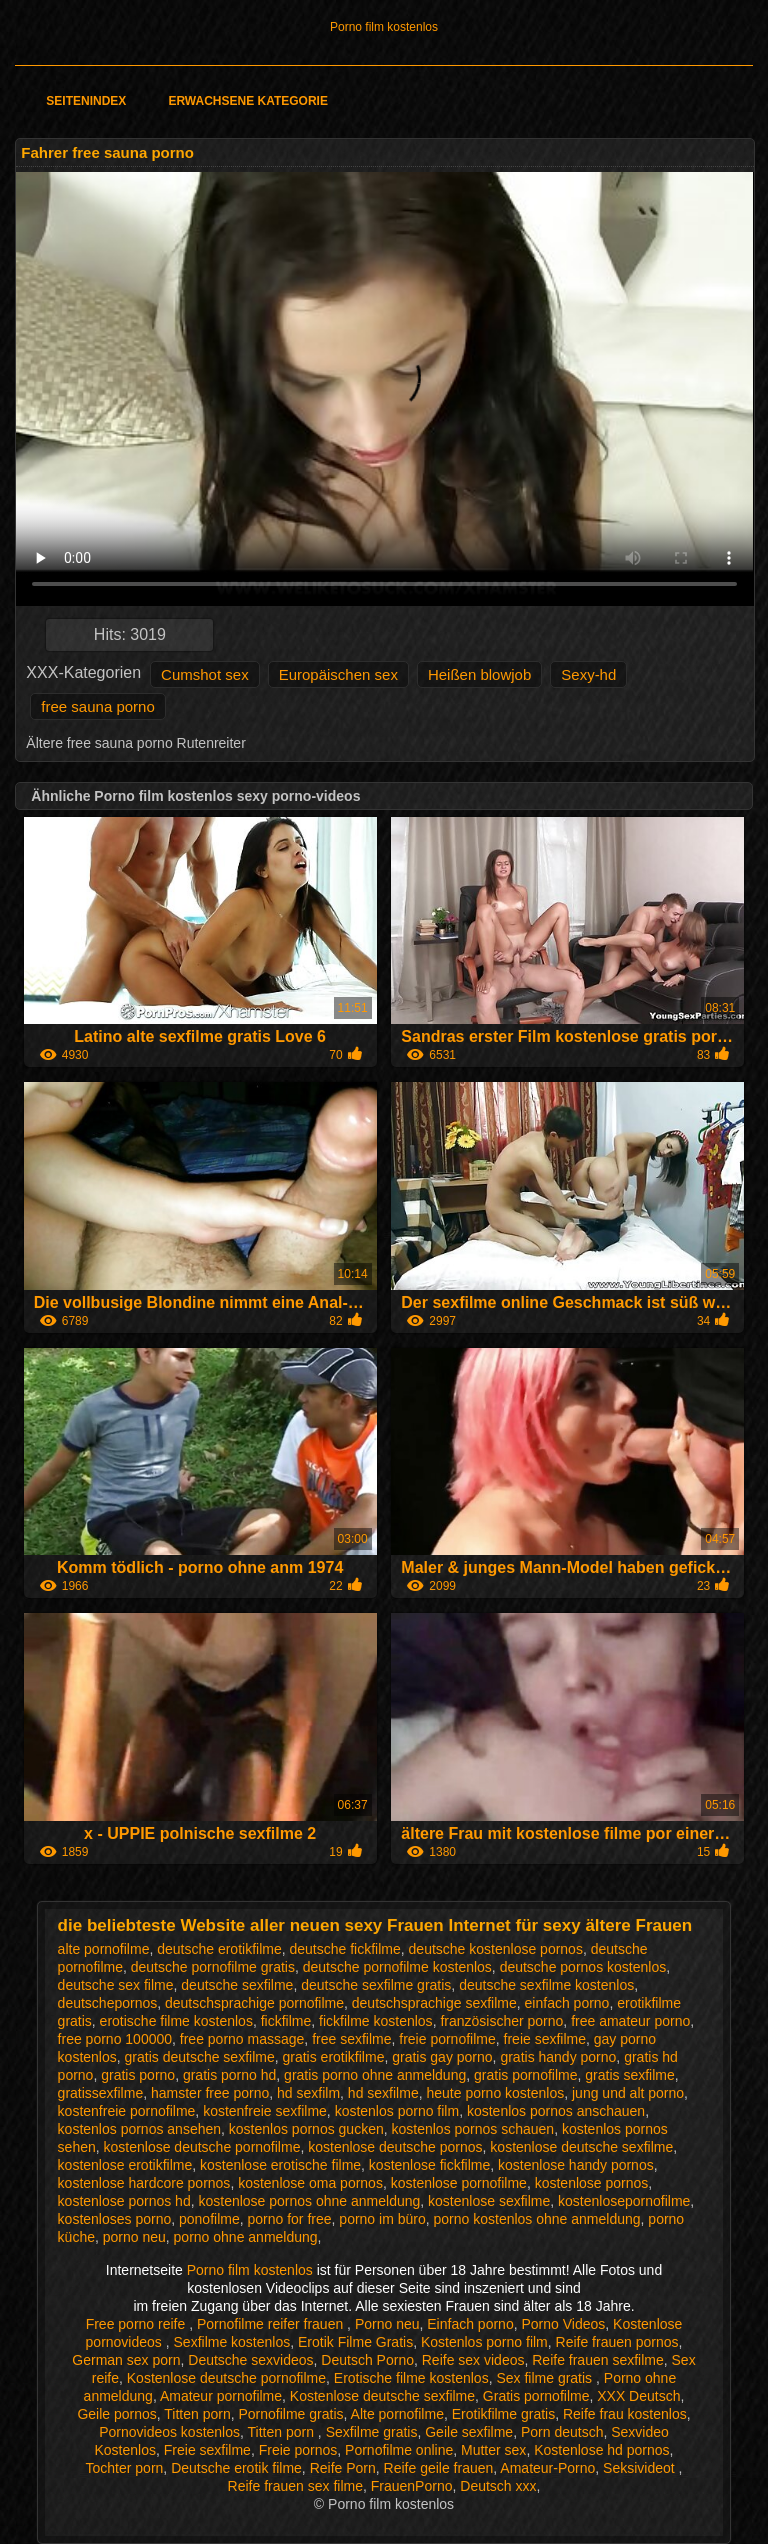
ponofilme (209, 2219)
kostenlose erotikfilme (125, 2165)
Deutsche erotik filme (236, 2468)
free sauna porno (97, 706)
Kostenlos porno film (484, 2342)
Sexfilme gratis (372, 2432)
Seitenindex (86, 101)
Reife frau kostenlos (625, 2414)
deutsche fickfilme (345, 1949)
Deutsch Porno (367, 2360)
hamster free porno (210, 2093)
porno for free (290, 2219)
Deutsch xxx (498, 2486)
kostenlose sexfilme (489, 2201)
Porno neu (387, 2324)
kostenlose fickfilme (429, 2165)
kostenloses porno (115, 2219)
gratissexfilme (101, 2093)
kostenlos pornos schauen (472, 2129)
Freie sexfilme (207, 2450)
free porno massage (242, 2039)
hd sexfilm (308, 2093)
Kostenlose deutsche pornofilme (226, 2378)
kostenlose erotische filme (280, 2165)
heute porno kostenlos (495, 2093)
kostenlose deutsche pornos (395, 2147)
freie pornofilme (447, 2039)
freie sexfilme (545, 2039)
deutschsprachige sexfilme (434, 2003)
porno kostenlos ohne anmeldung (537, 2219)
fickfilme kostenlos (376, 2021)
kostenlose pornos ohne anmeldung (309, 2201)
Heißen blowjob (479, 674)
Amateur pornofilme (221, 2396)
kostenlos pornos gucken (306, 2129)
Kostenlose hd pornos (601, 2450)
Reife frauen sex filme (295, 2486)
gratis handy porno (558, 2057)
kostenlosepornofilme (624, 2201)
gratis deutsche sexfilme (200, 2057)
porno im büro (382, 2219)
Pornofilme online (399, 2450)
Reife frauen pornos (617, 2342)
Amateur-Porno (547, 2468)
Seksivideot (640, 2468)
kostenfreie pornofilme (127, 2111)
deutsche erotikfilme (219, 1949)
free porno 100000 (115, 2039)
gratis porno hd (229, 2075)
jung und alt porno (628, 2093)
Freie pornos (298, 2450)
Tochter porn (125, 2468)
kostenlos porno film (397, 2111)
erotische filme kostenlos (176, 2021)
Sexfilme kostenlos (232, 2342)
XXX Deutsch (638, 2396)
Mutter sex (493, 2450)
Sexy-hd (588, 674)
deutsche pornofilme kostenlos (397, 1967)
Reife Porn (343, 2468)
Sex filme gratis (546, 2378)
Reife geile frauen (439, 2468)
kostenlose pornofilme (459, 2183)
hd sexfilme (383, 2093)
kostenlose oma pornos (310, 2183)
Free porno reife (138, 2324)
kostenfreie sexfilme (265, 2111)
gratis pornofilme (526, 2075)
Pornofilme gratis (290, 2414)
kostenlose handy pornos (576, 2165)
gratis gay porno (442, 2057)
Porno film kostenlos (384, 27)
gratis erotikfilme (334, 2057)
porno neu (134, 2237)
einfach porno (567, 2003)
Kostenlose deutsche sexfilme (382, 2396)
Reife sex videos (473, 2360)
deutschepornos (108, 2003)
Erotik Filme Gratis (355, 2342)
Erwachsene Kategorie (248, 101)
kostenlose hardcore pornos (144, 2183)
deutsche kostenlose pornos (496, 1949)
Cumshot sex (205, 674)
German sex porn (126, 2360)
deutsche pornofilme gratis (213, 1967)
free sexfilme (351, 2039)
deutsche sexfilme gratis (376, 1985)
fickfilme (286, 2021)
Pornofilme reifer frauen (272, 2324)
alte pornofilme (104, 1949)
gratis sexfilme (629, 2075)
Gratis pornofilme (536, 2396)
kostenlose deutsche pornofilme (202, 2147)
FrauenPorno (412, 2486)
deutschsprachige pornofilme (254, 2003)
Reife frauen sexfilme (598, 2360)
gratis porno (138, 2075)
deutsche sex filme (116, 1985)
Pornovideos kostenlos (169, 2432)
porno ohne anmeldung (246, 2237)
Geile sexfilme (469, 2432)
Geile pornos (116, 2414)
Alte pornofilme (397, 2414)
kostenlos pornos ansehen (139, 2129)
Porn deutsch (562, 2432)
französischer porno (501, 2021)
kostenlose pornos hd (124, 2201)
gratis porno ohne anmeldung (375, 2075)
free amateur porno (630, 2021)
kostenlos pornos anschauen (556, 2111)
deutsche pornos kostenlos (583, 1967)
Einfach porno (470, 2324)
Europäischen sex (338, 674)
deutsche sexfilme (237, 1985)
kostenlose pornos (592, 2183)
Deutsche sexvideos (250, 2360)
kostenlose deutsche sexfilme (581, 2147)
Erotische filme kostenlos (411, 2378)
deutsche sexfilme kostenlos (546, 1985)
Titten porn (197, 2414)
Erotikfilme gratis (503, 2414)
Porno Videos (563, 2324)
